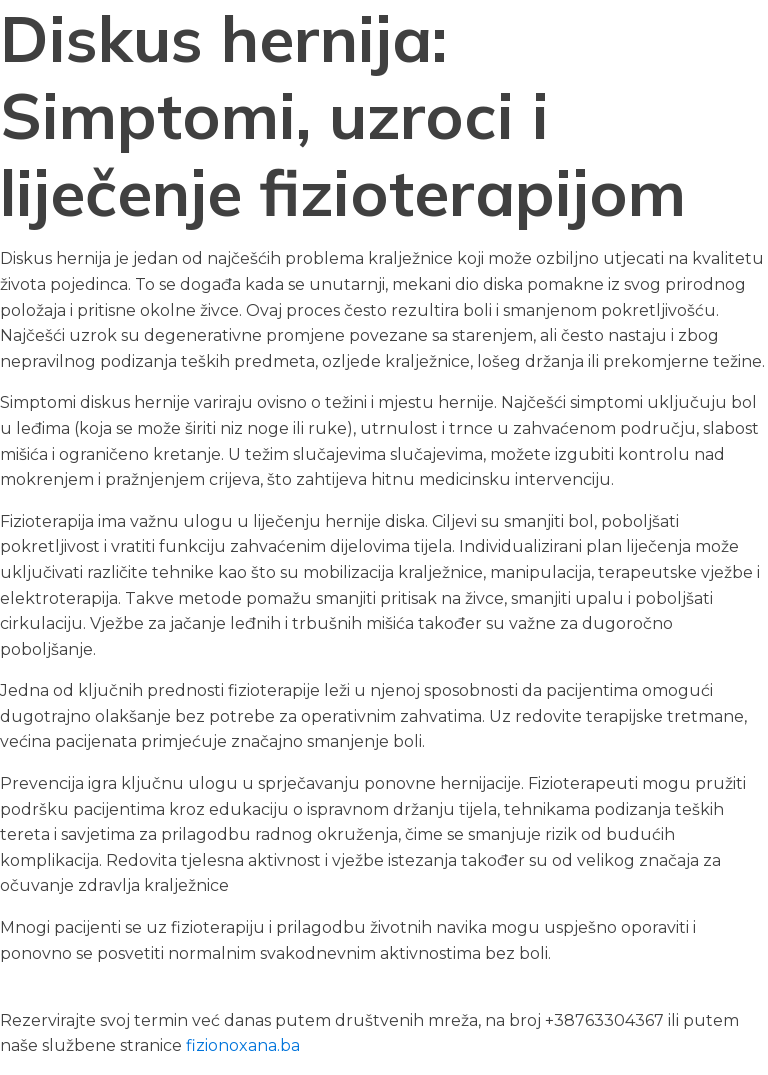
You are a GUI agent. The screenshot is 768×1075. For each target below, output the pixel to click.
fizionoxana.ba (243, 1045)
